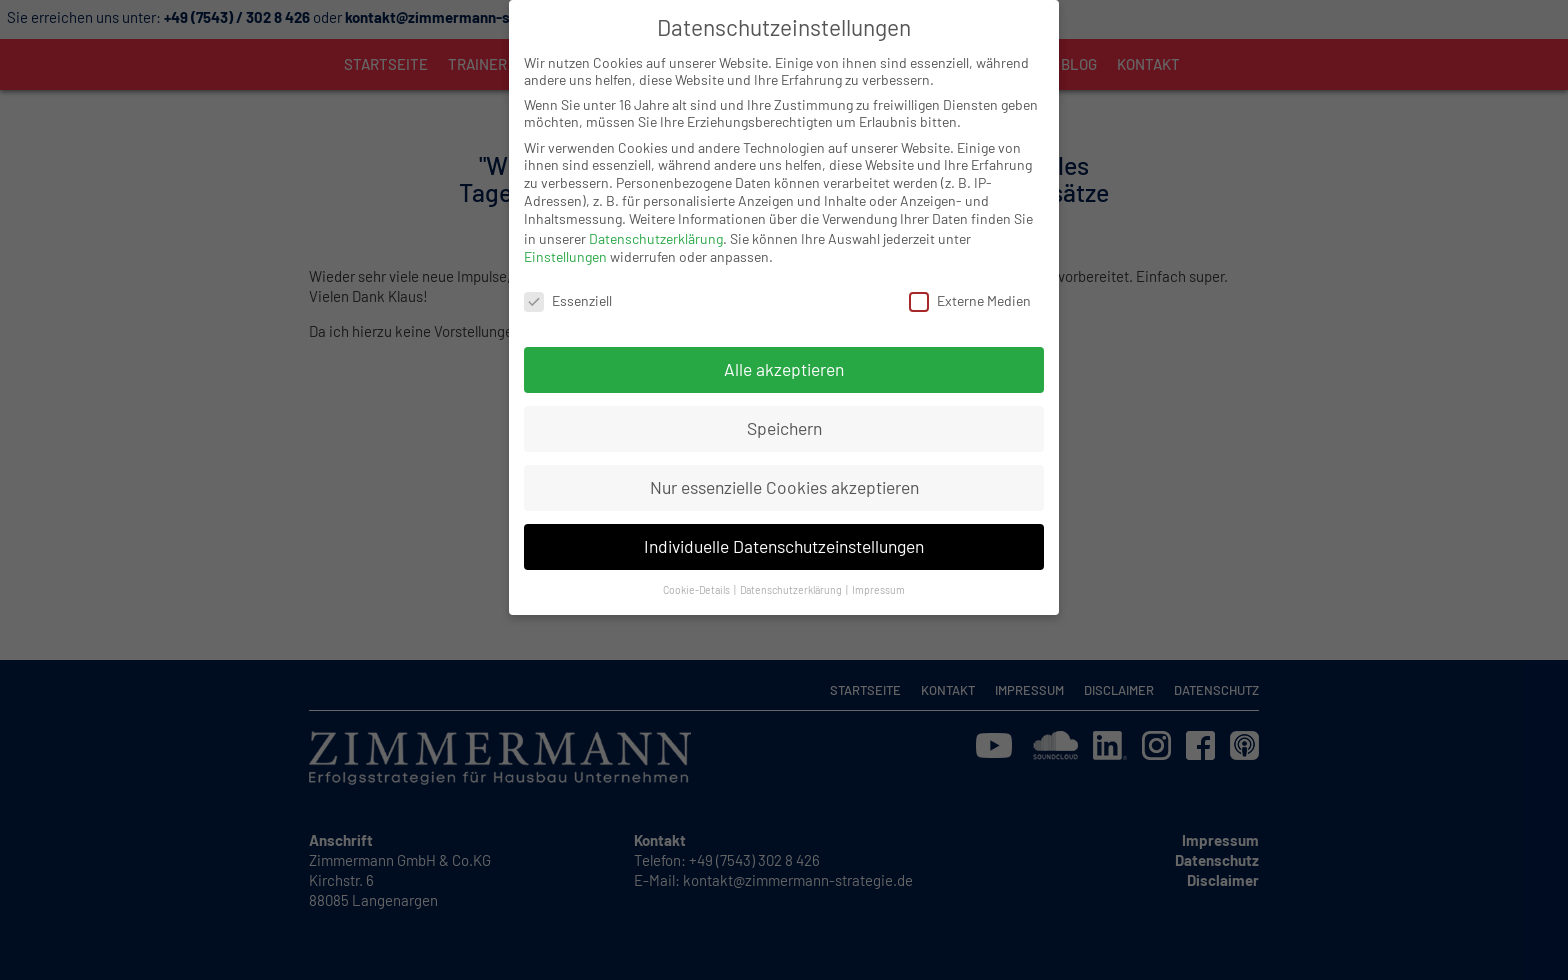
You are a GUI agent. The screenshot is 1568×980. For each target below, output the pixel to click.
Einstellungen (565, 235)
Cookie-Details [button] (697, 568)
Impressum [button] (878, 568)
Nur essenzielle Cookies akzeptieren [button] (784, 466)
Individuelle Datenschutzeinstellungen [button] (784, 525)
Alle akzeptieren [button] (784, 348)
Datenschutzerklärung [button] (792, 568)
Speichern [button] (784, 407)
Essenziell (568, 279)
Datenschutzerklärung (656, 217)
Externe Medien (970, 279)
